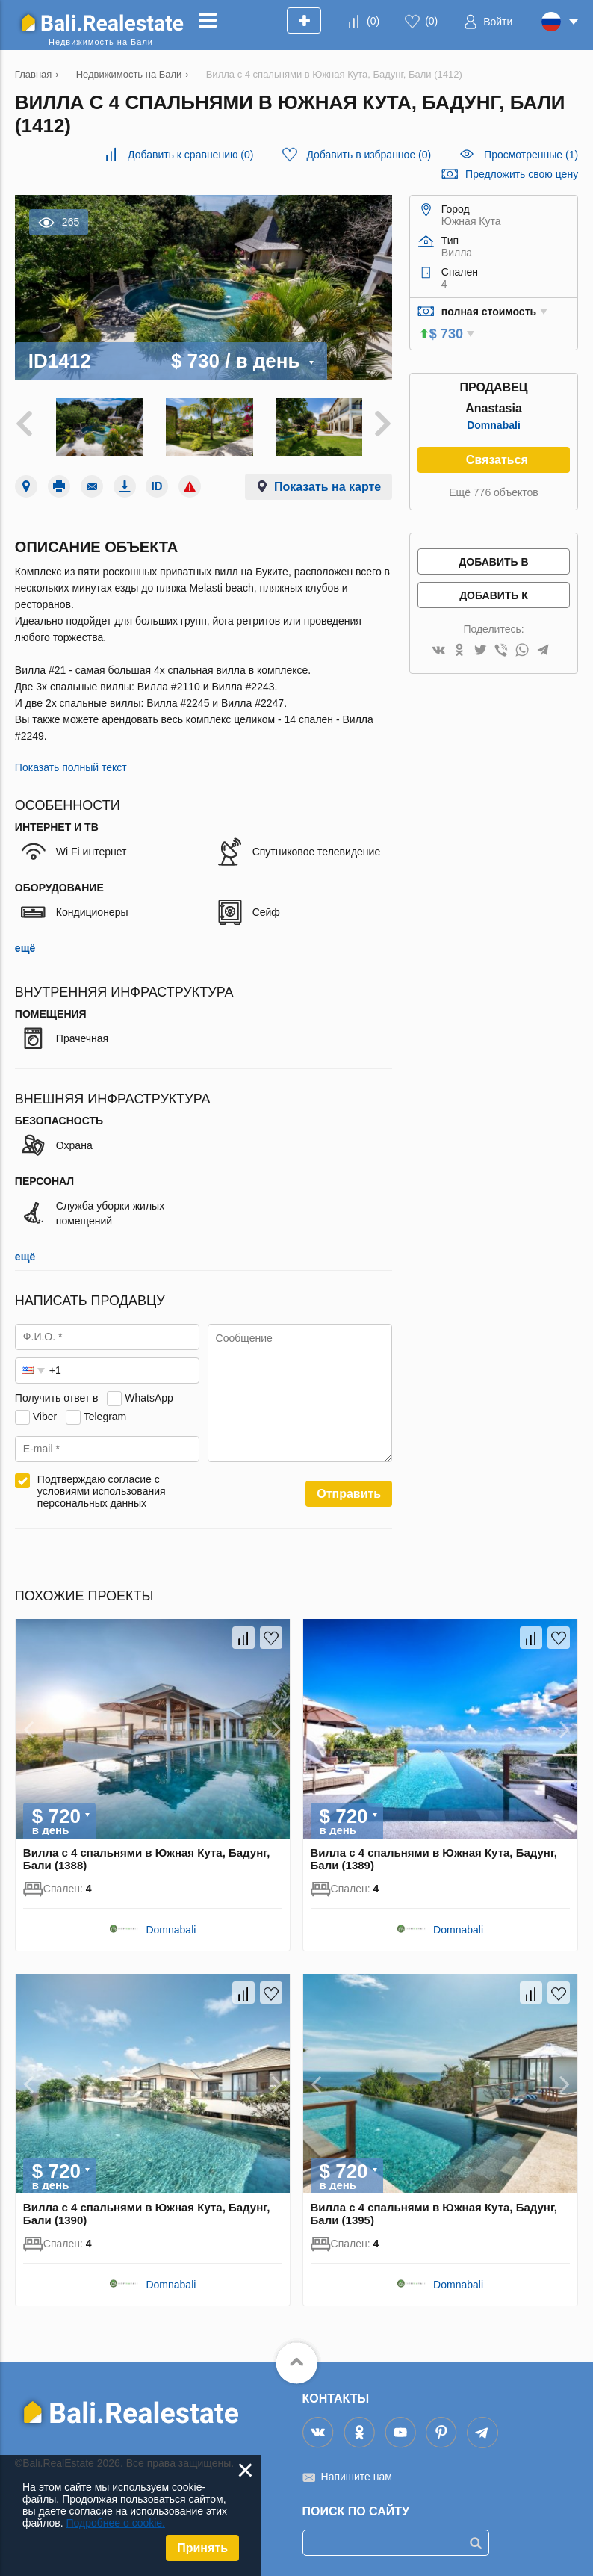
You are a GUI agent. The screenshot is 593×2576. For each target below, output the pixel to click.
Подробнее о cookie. (115, 2523)
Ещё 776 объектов (493, 492)
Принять (202, 2548)
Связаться (497, 459)
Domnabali (494, 425)
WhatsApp (149, 1395)
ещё (25, 946)
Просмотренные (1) (531, 155)
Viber (45, 1413)
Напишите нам (356, 2474)
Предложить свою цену (521, 174)
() (373, 21)
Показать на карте (327, 484)
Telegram (105, 1413)
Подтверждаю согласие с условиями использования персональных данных (101, 1489)
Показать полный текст (71, 765)
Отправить (349, 1491)
